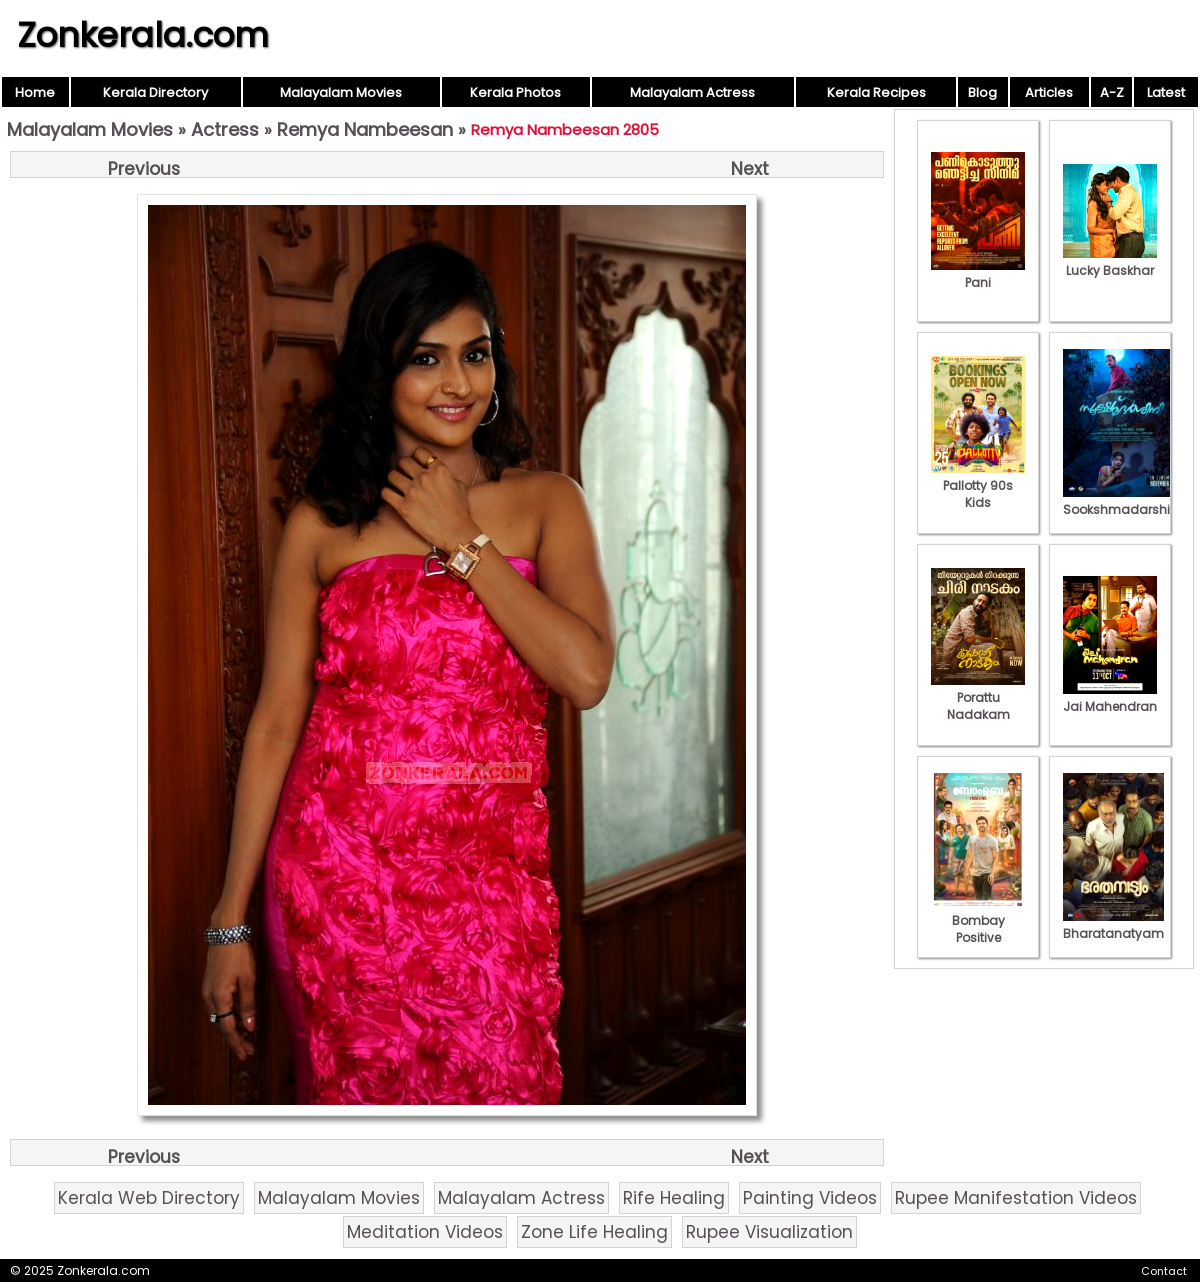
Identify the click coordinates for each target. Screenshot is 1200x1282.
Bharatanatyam (1113, 925)
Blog (982, 92)
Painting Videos (810, 1198)
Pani (978, 274)
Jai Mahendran (1110, 698)
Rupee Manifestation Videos (1016, 1198)
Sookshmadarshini (1122, 501)
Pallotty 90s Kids (978, 485)
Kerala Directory (155, 92)
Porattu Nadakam (978, 697)
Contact (1164, 1271)
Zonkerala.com (143, 35)
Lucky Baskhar (1110, 262)
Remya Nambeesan (365, 129)
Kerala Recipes (876, 92)
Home (35, 92)
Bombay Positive (978, 920)
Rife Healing (674, 1198)
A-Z (1112, 92)
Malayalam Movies (341, 92)
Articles (1049, 92)
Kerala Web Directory (149, 1198)
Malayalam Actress (692, 92)
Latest (1166, 92)
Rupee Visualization (769, 1232)
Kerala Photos (515, 92)
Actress (225, 129)
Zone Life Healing (594, 1232)
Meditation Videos (425, 1232)
